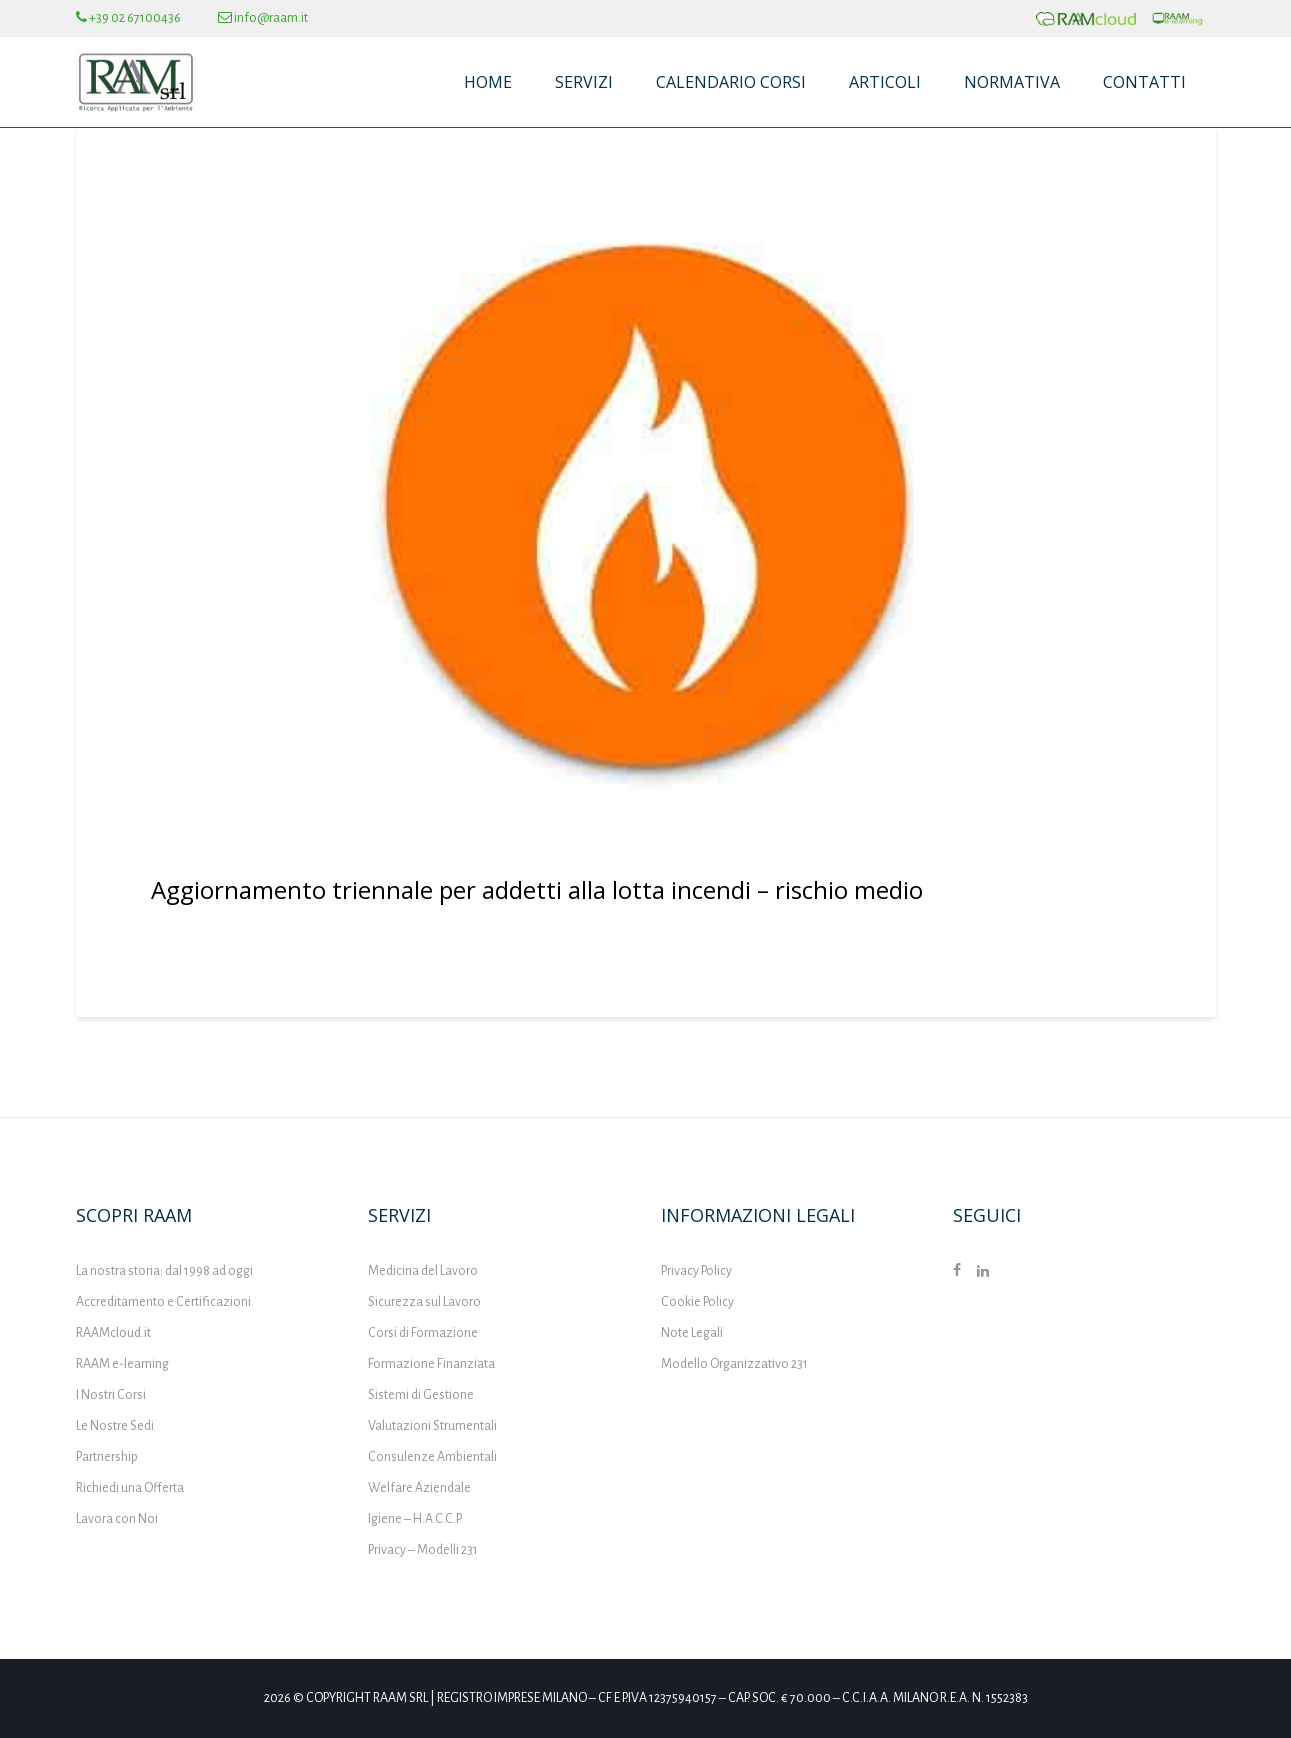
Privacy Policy (696, 1271)
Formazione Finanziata (431, 1364)
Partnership (107, 1457)
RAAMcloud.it (113, 1333)
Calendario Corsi (731, 82)
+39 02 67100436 (128, 18)
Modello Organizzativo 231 (734, 1364)
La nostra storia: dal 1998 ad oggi (164, 1271)
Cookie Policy (697, 1302)
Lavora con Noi (117, 1519)
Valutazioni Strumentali (432, 1426)
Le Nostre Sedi (115, 1426)
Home (488, 82)
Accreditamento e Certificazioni (163, 1302)
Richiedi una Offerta (130, 1488)
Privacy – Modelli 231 (423, 1550)
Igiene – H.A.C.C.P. (415, 1519)
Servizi (584, 82)
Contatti (1144, 82)
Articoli (885, 82)
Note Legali (692, 1333)
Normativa (1012, 82)
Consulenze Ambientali (432, 1457)
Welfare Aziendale (419, 1488)
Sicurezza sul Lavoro (424, 1302)
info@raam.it (263, 18)
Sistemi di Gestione (421, 1395)
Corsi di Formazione (423, 1333)
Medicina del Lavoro (423, 1271)
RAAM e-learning (122, 1364)
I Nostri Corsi (111, 1395)
